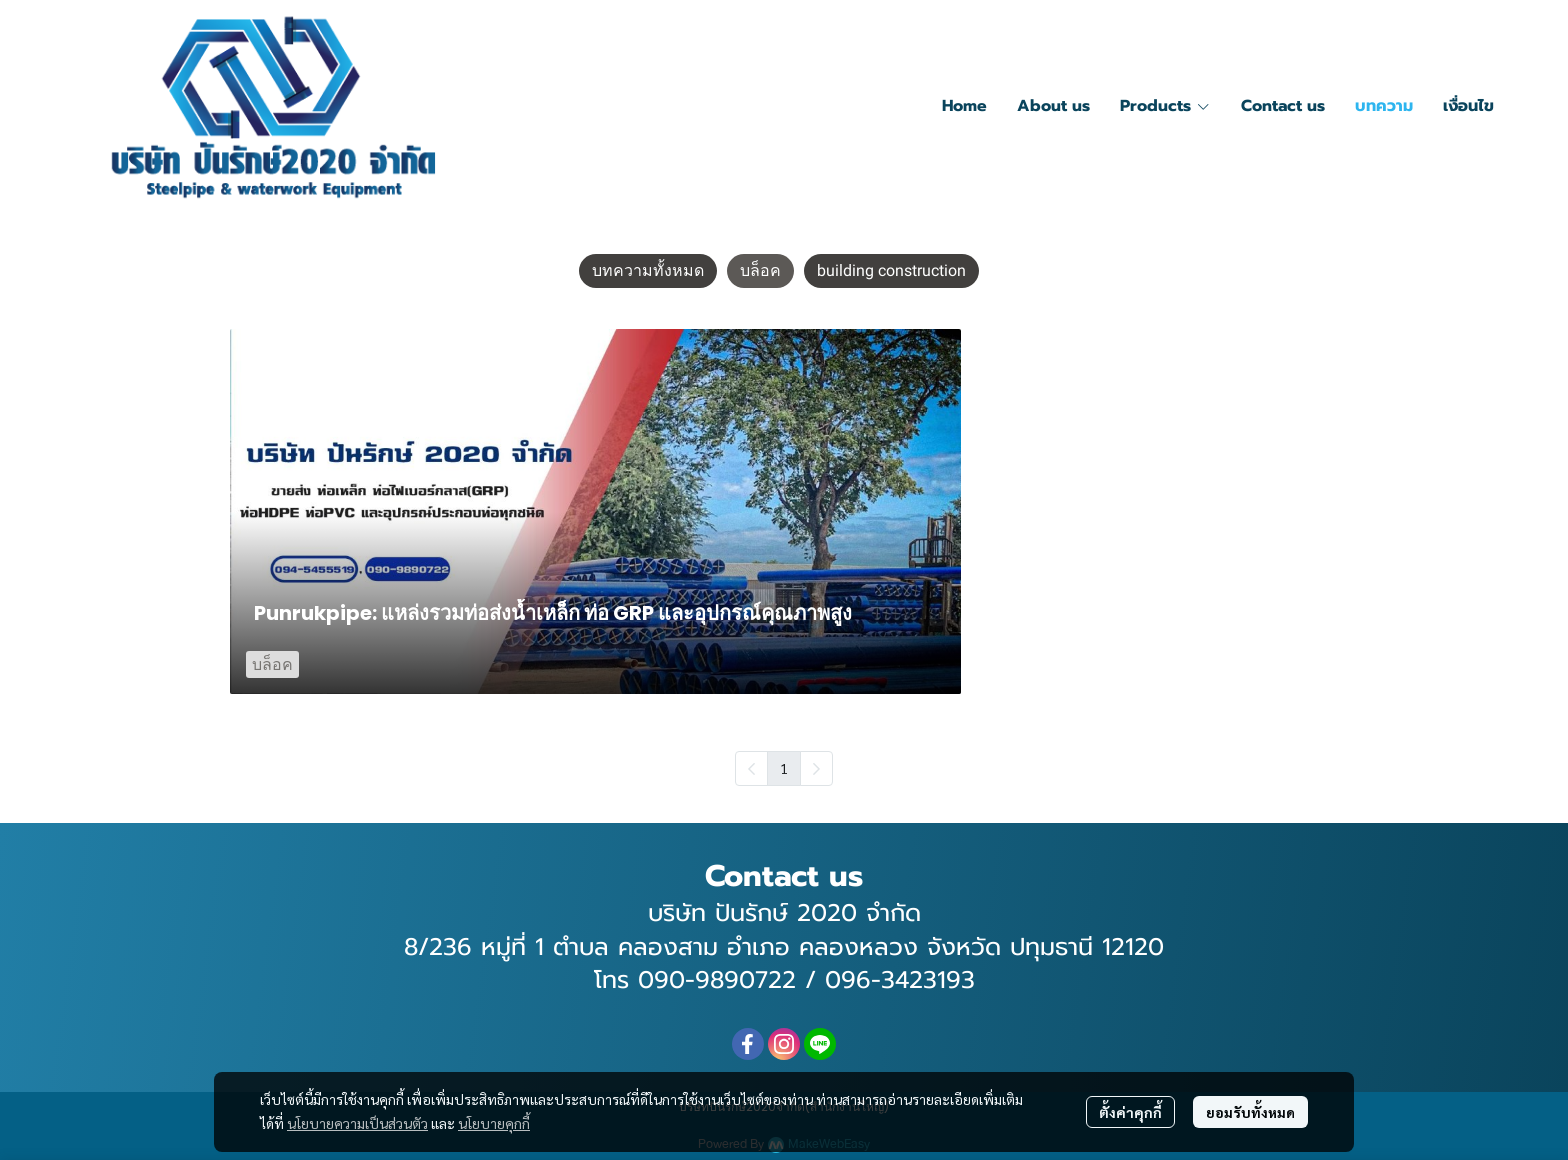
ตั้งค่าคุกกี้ (1130, 1112)
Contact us (1283, 106)
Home (964, 106)
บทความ (1384, 106)
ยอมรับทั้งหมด (1250, 1112)
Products (1165, 106)
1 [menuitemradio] (784, 768)
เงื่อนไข (1468, 106)
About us (1053, 106)
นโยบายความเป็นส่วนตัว (357, 1123)
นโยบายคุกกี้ (494, 1123)
